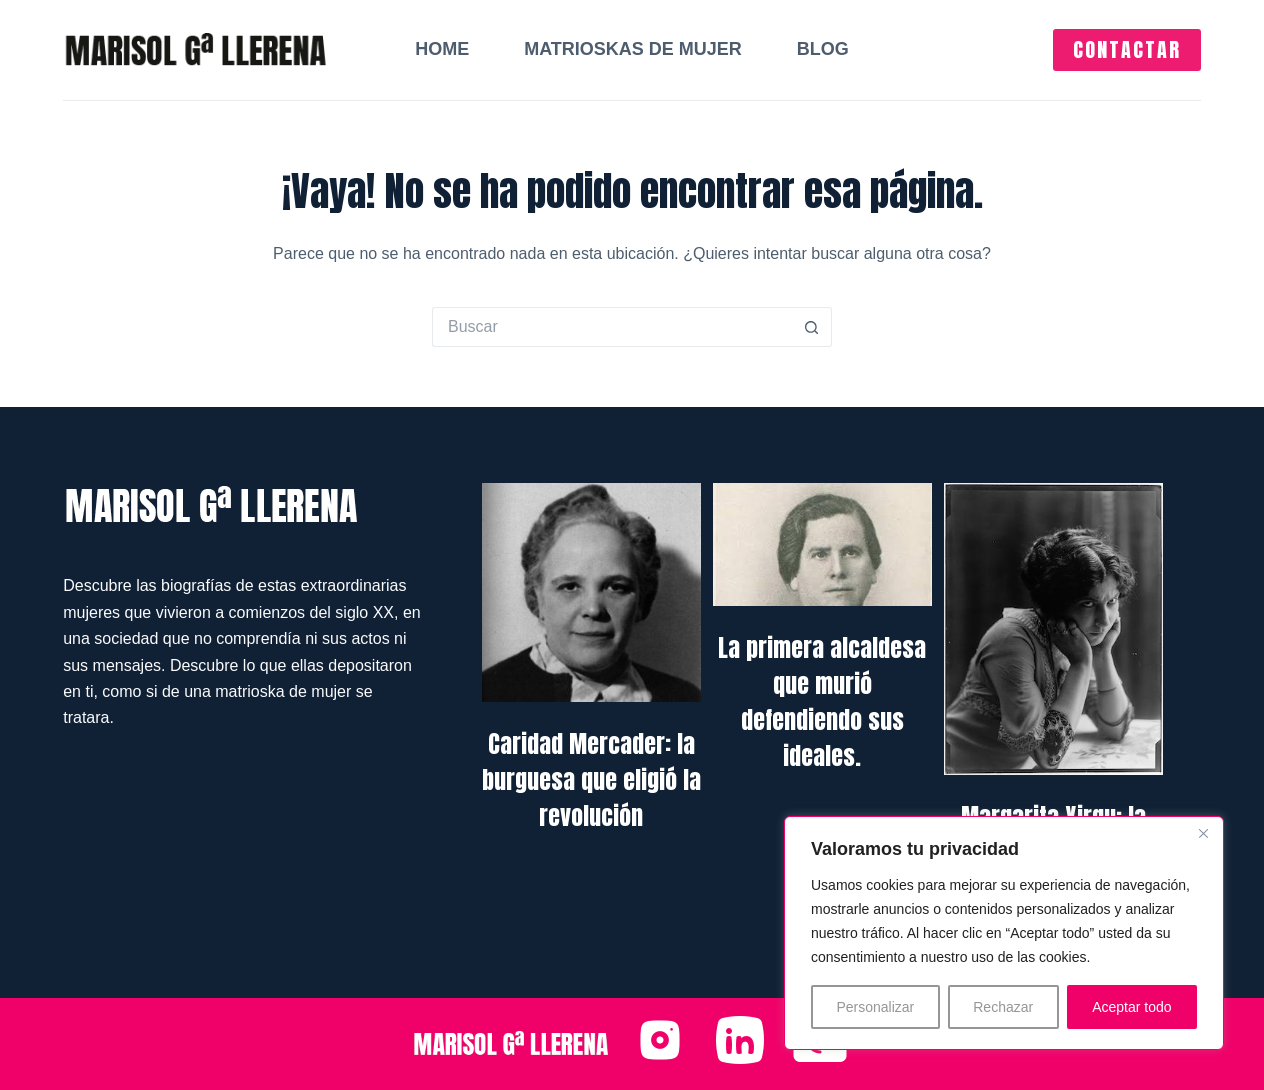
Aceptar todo (1131, 1007)
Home (442, 49)
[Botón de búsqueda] (812, 327)
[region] (1004, 933)
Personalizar (875, 1007)
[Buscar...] (612, 327)
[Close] (1203, 833)
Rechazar (1003, 1007)
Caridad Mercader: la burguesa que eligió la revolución (591, 780)
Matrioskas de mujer (633, 49)
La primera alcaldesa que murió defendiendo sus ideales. (822, 702)
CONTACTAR (1127, 49)
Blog (823, 49)
